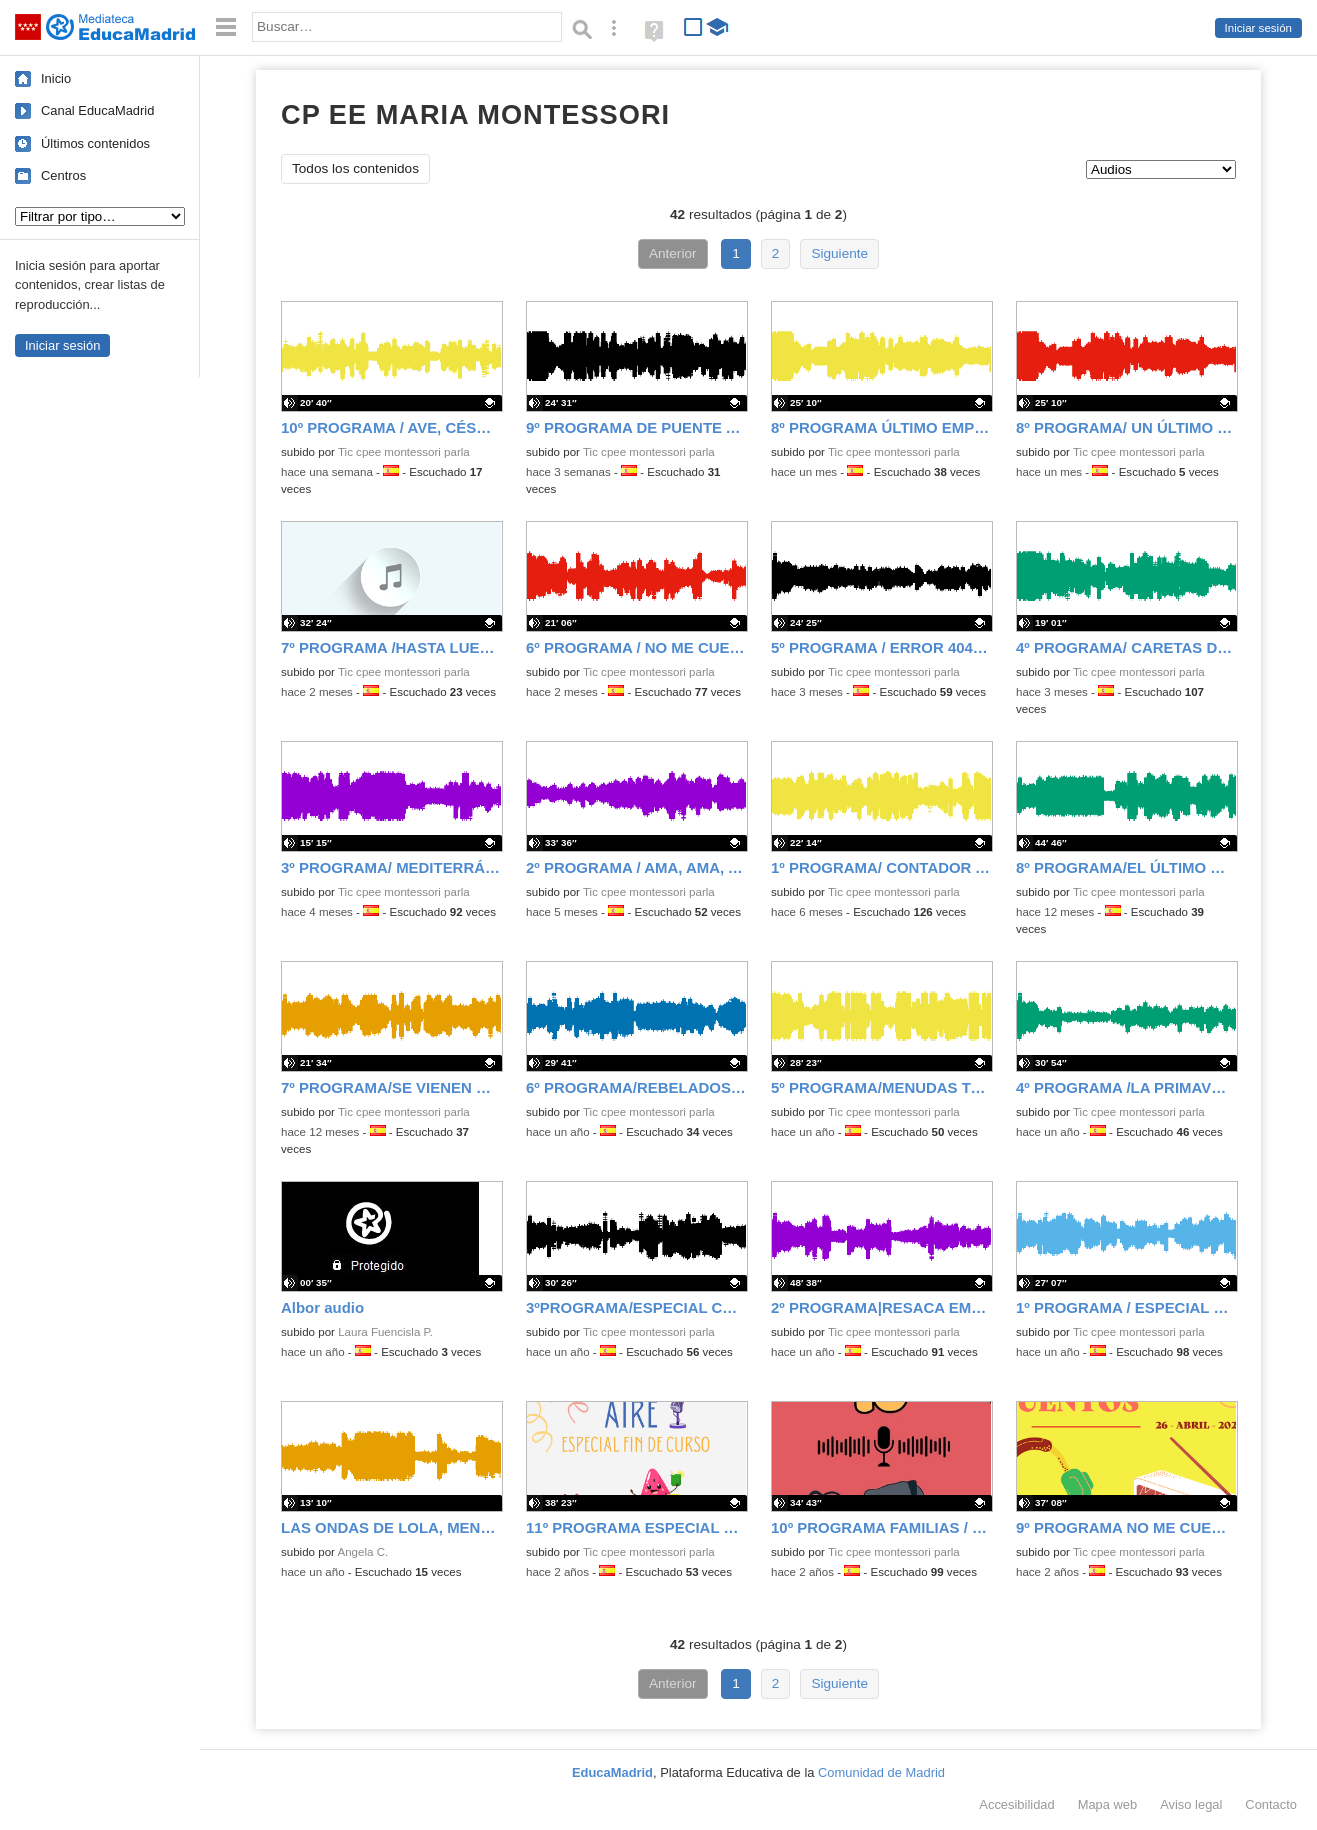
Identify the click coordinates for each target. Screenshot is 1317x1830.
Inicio (56, 78)
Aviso (1191, 1804)
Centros (63, 175)
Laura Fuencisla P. (385, 1332)
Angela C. (363, 1552)
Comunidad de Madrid (881, 1772)
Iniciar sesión (1258, 28)
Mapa (1108, 1804)
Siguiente (839, 253)
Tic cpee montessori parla (404, 452)
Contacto (1271, 1804)
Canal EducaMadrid (97, 110)
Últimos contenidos (95, 143)
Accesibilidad (1016, 1804)
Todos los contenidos (355, 168)
